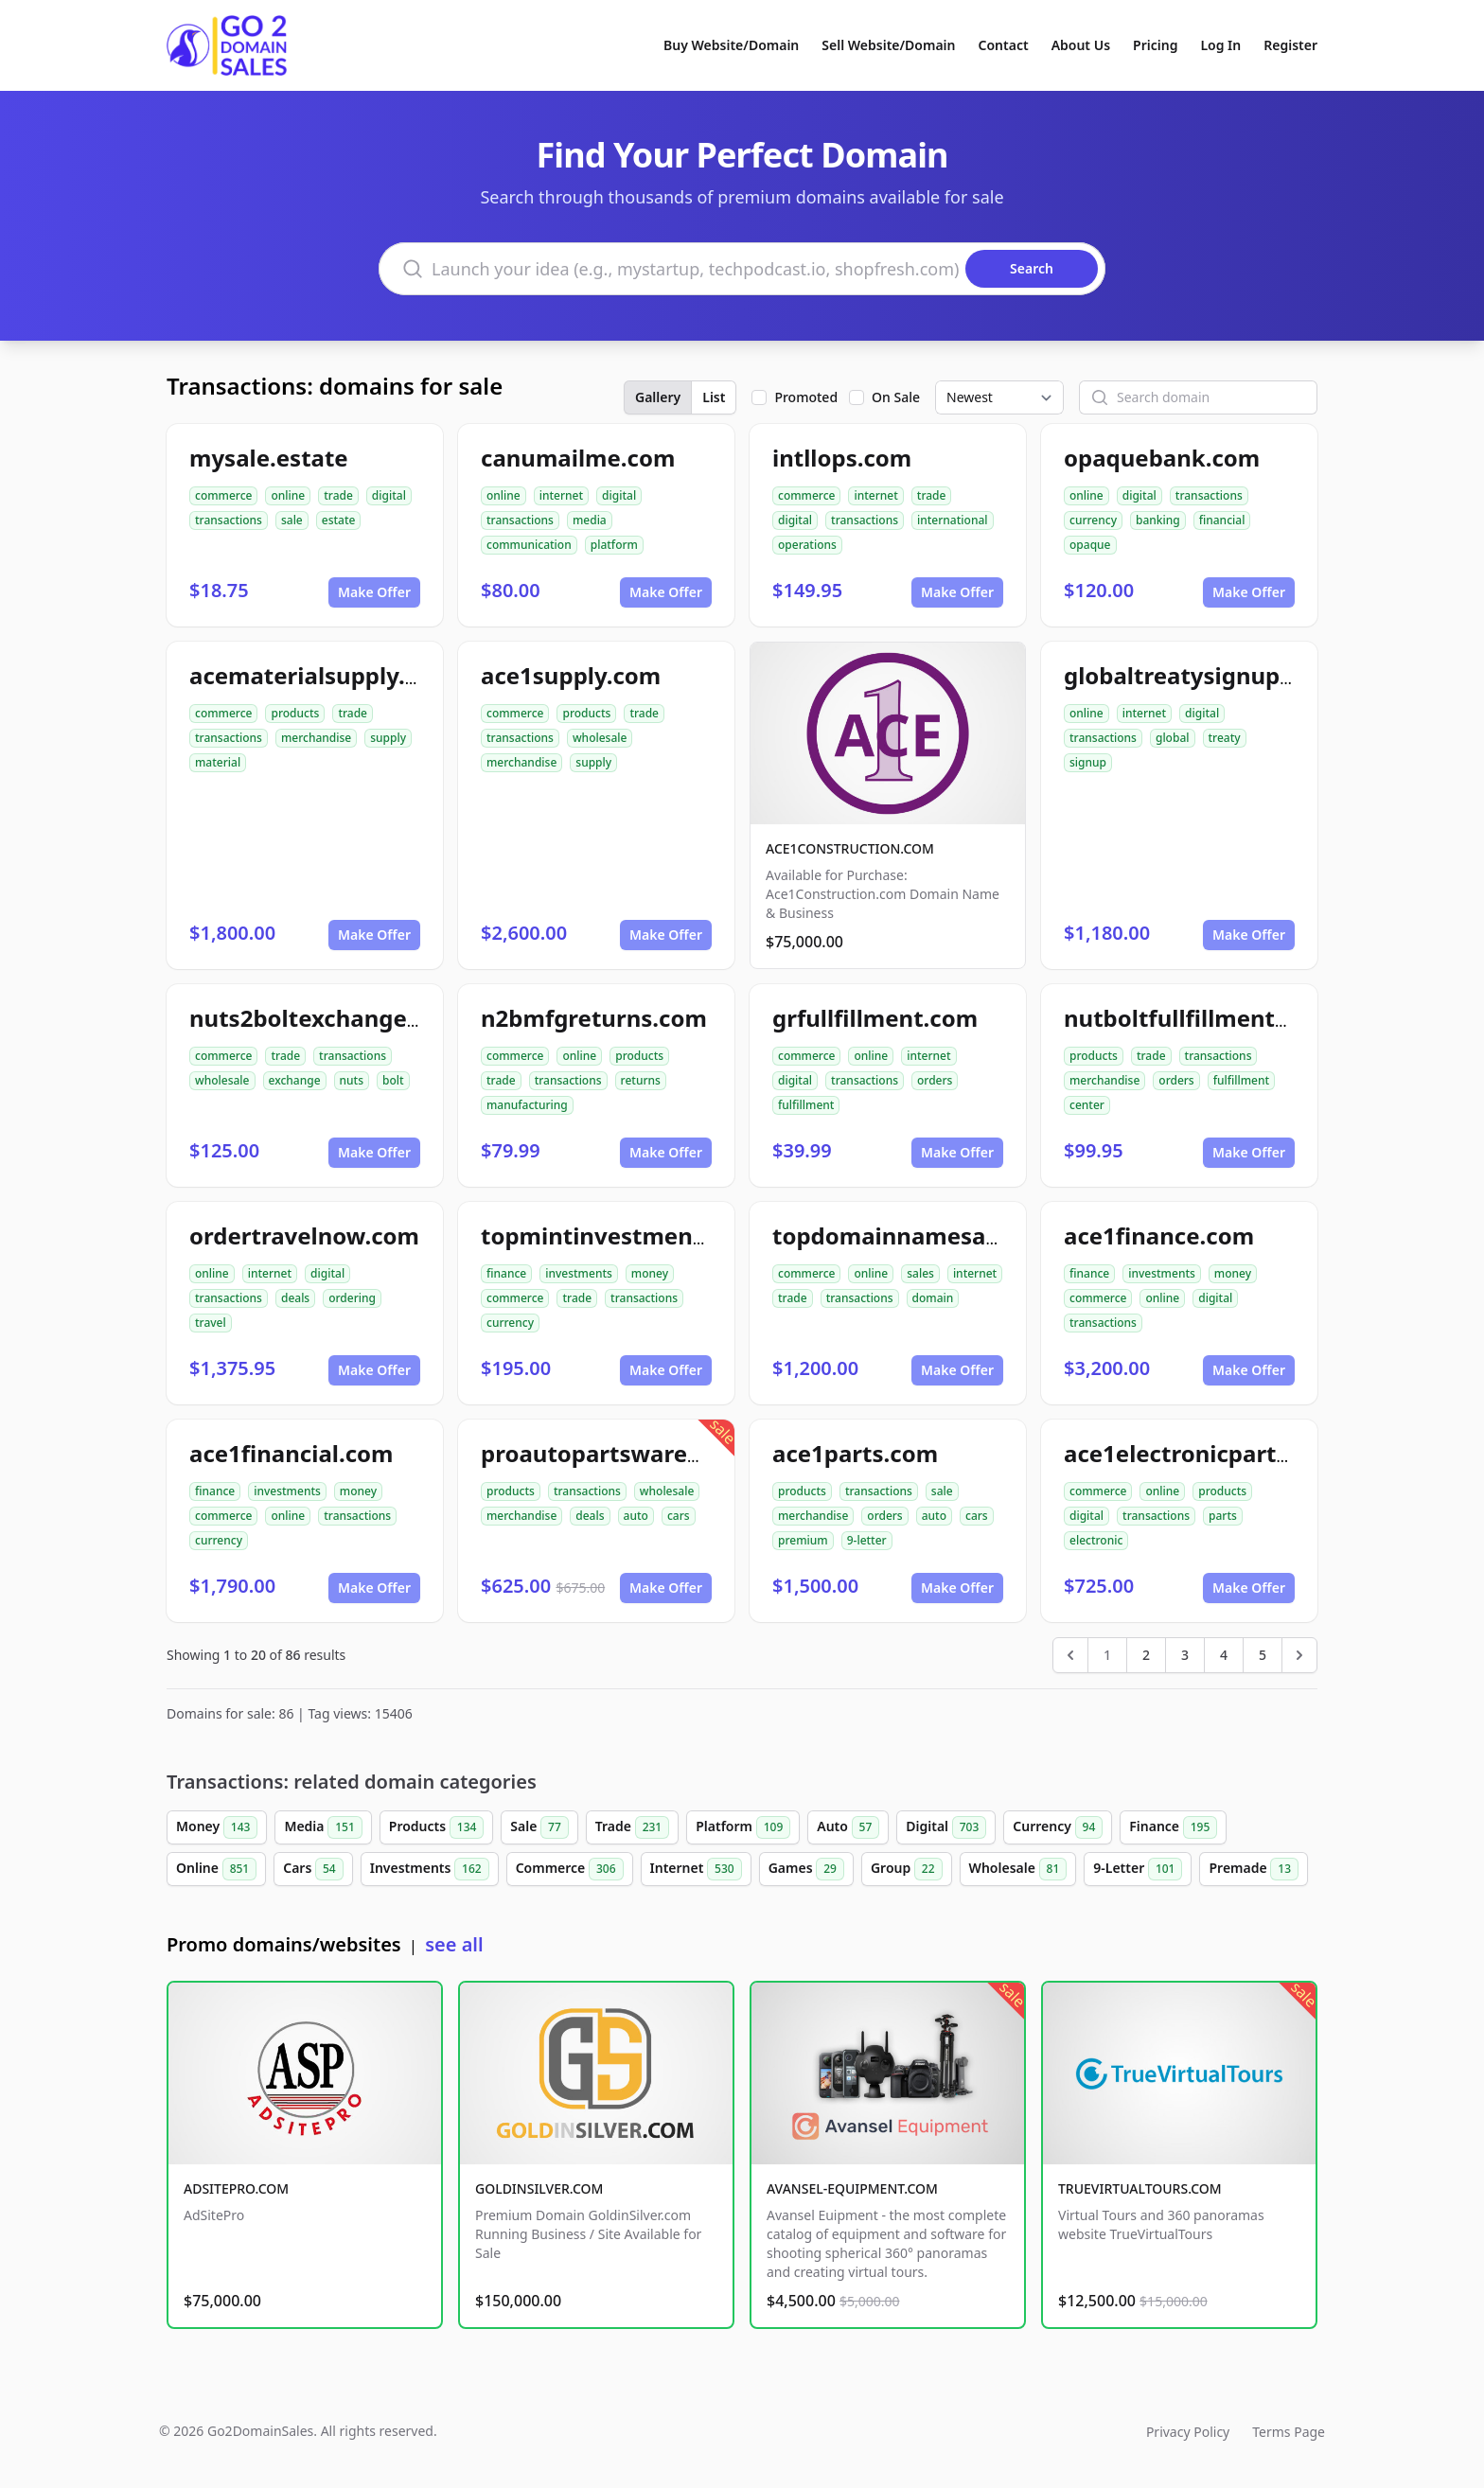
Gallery (657, 397)
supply (388, 738)
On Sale (896, 397)
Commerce (570, 1869)
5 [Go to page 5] (1262, 1655)
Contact (1004, 45)
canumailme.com (578, 457)
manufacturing (527, 1105)
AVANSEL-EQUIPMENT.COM (852, 2188)
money (649, 1273)
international (952, 520)
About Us (1080, 45)
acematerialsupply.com (320, 675)
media (590, 520)
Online (216, 1869)
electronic (1095, 1540)
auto (636, 1516)
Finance (1173, 1827)
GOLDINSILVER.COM (539, 2188)
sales (920, 1273)
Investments (429, 1869)
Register (1290, 45)
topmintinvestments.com (624, 1235)
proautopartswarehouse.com (645, 1453)
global (1173, 738)
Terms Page (1288, 2432)
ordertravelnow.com (304, 1235)
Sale (539, 1827)
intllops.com (841, 457)
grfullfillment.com (875, 1017)
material (217, 762)
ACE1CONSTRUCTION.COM (850, 848)
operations (807, 545)
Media (323, 1827)
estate (339, 520)
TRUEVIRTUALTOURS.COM (1140, 2188)
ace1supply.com (571, 675)
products (295, 713)
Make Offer (374, 592)
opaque (1090, 545)
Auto (848, 1827)
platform (614, 545)
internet (561, 495)
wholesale (600, 738)
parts (1223, 1516)
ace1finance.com (1159, 1235)
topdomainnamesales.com (922, 1235)
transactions (228, 520)
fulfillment (806, 1105)
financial (1222, 520)
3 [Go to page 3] (1185, 1655)
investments (578, 1273)
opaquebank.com (1162, 457)
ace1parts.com (855, 1453)
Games (806, 1869)
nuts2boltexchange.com (325, 1017)
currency (1093, 520)
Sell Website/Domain (888, 45)
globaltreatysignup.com (1199, 675)
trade (338, 495)
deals (295, 1298)
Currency (1058, 1827)
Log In (1220, 45)
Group (907, 1869)
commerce (223, 495)
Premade (1253, 1869)
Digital (946, 1827)
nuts (351, 1080)
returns (641, 1080)
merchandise (316, 738)
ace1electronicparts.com (1203, 1453)
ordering (352, 1298)
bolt (393, 1080)
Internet (696, 1869)
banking (1158, 520)
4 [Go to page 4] (1224, 1655)
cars (678, 1516)
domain (933, 1298)
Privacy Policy (1187, 2432)
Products (437, 1827)
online (288, 495)
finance (506, 1273)
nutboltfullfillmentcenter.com (1232, 1017)
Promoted (806, 397)
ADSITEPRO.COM (236, 2188)
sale (292, 520)
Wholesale (1018, 1869)
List (713, 397)
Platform (743, 1827)
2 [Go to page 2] (1146, 1655)
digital (389, 495)
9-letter (867, 1540)
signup (1087, 762)
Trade (632, 1827)
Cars (313, 1869)
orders (934, 1080)
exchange (295, 1080)
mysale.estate (268, 457)
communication (529, 545)
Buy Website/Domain (731, 45)
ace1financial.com (291, 1453)
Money (216, 1827)
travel (210, 1323)
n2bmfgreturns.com (594, 1017)
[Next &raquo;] (1299, 1655)
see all (454, 1944)
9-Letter (1137, 1869)
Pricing (1155, 45)
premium (803, 1540)
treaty (1225, 738)
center (1086, 1105)
